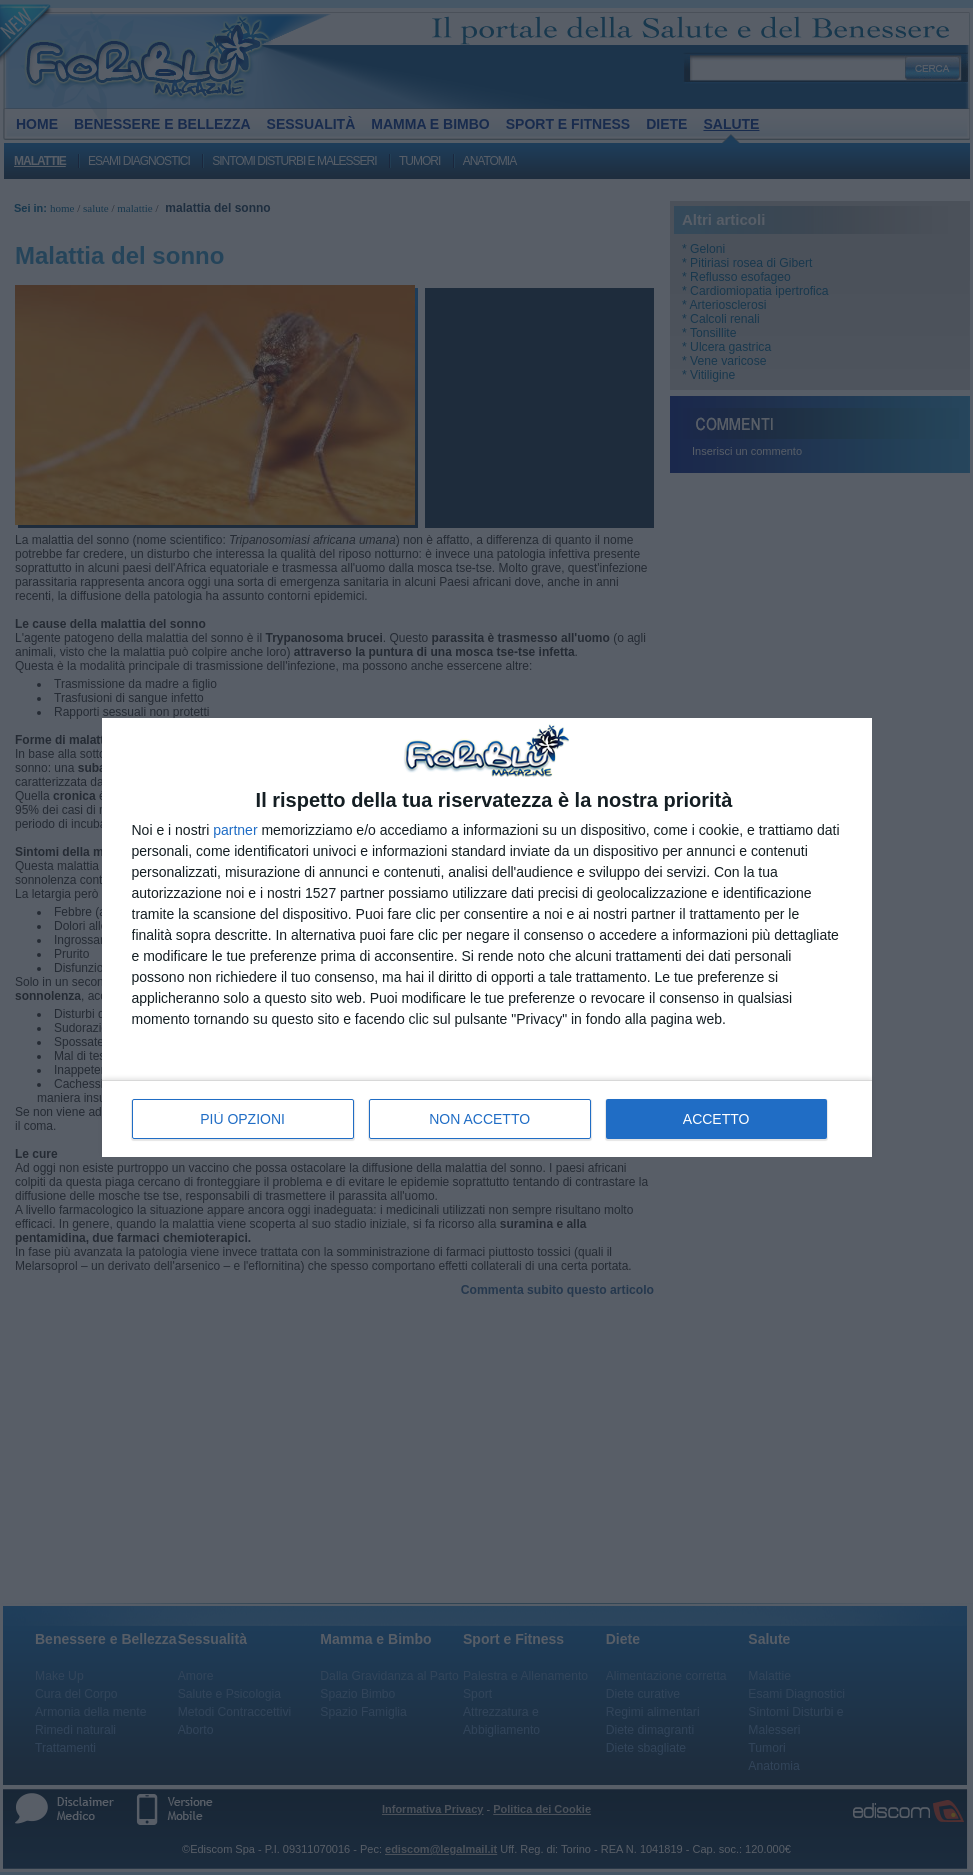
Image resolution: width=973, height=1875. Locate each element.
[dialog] (487, 937)
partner (235, 830)
